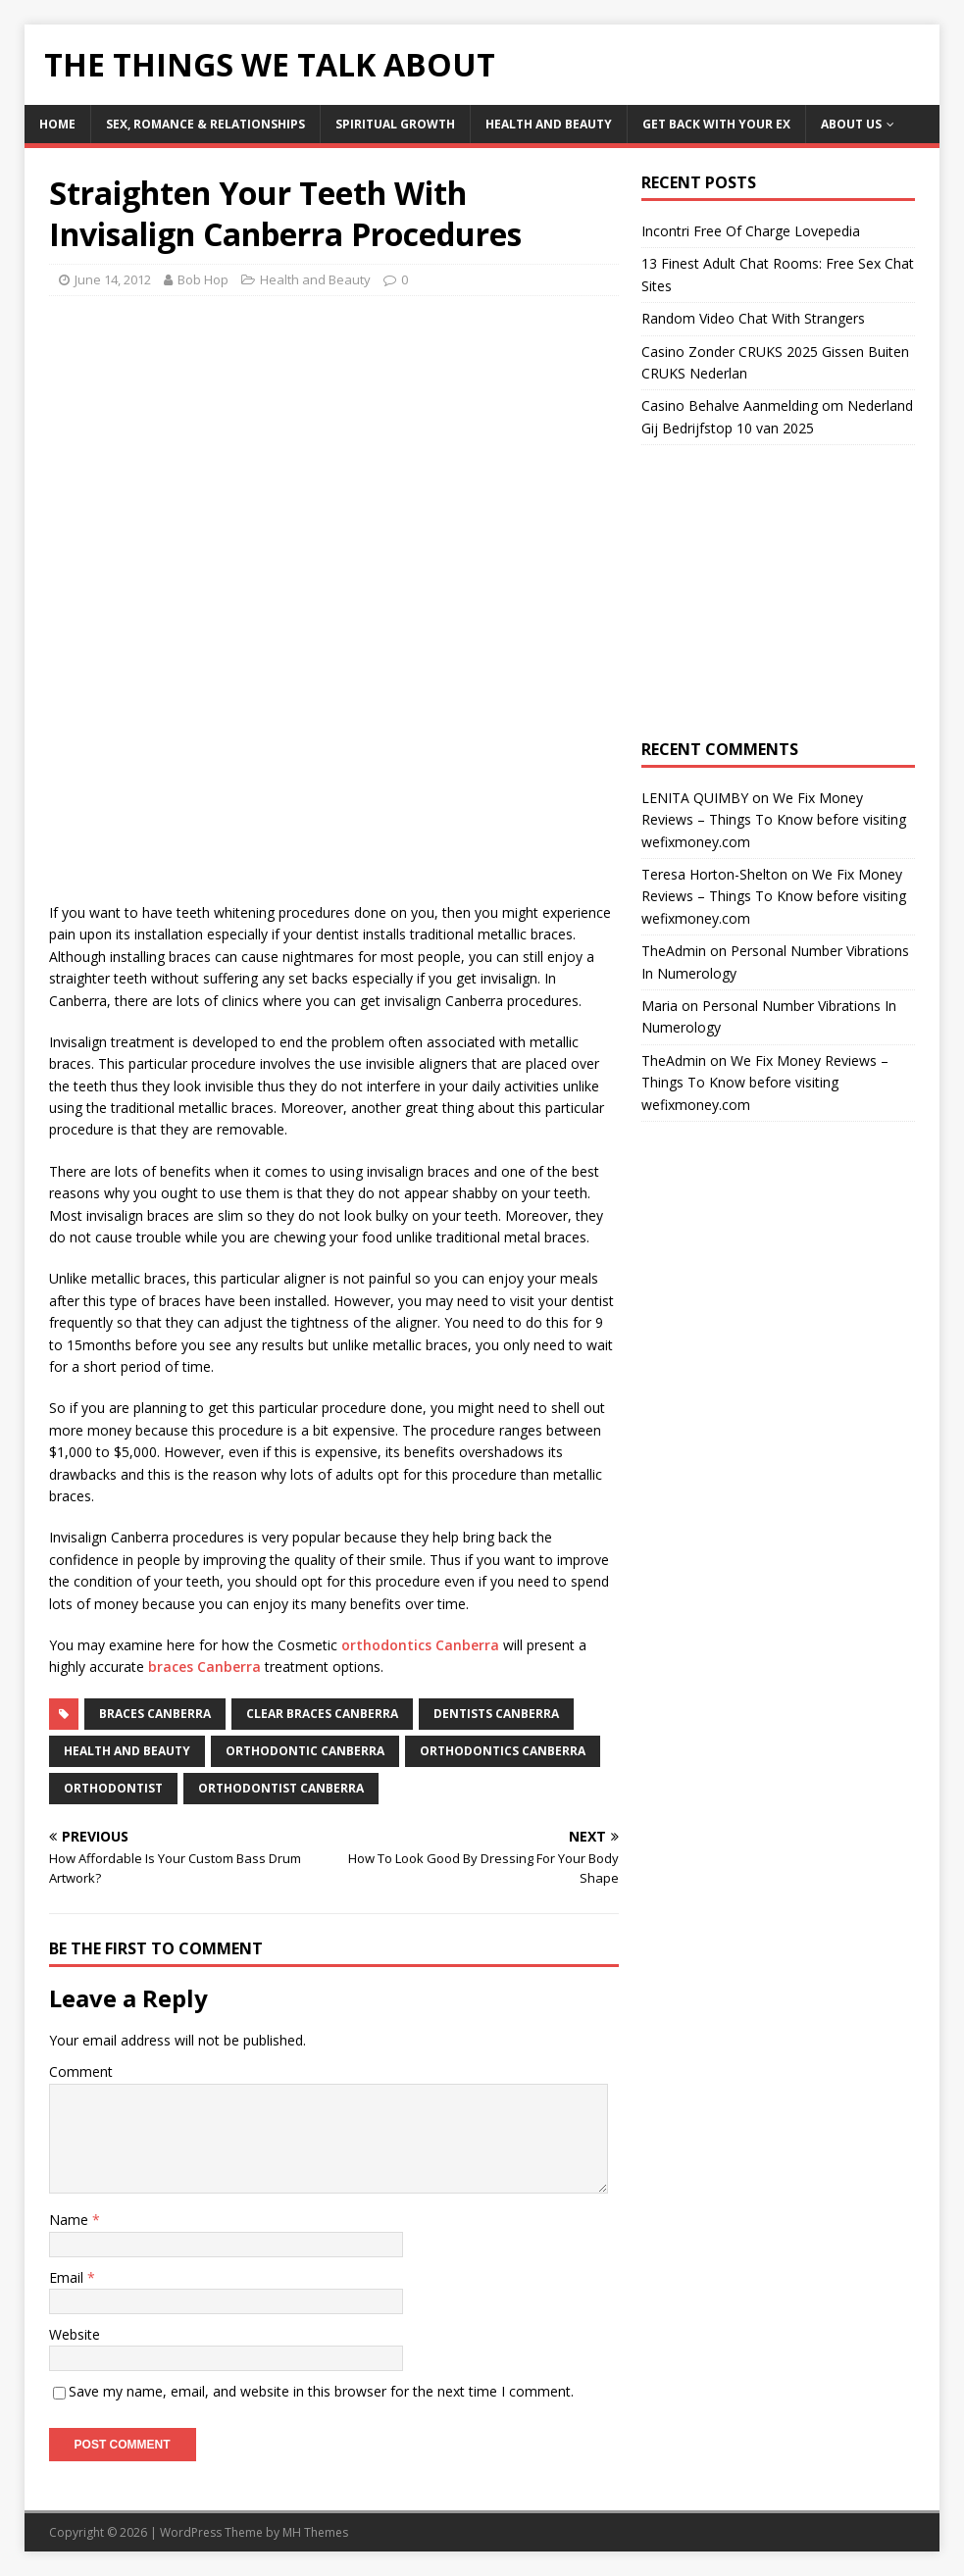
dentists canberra (496, 1713)
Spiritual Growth (395, 124)
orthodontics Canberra (420, 1645)
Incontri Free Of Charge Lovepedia (750, 231)
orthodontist (113, 1788)
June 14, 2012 (113, 279)
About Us (851, 124)
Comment (81, 2071)
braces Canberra (204, 1666)
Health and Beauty (548, 124)
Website (74, 2334)
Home (57, 124)
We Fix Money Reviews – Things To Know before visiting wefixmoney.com (773, 819)
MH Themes (315, 2532)
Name (70, 2219)
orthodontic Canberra (305, 1751)
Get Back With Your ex (716, 124)
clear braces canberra (322, 1713)
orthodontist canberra (281, 1788)
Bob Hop (203, 279)
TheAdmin (673, 950)
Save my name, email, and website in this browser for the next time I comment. (321, 2391)
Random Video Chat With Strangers (753, 318)
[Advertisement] (214, 453)
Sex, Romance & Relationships (205, 124)
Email (68, 2277)
